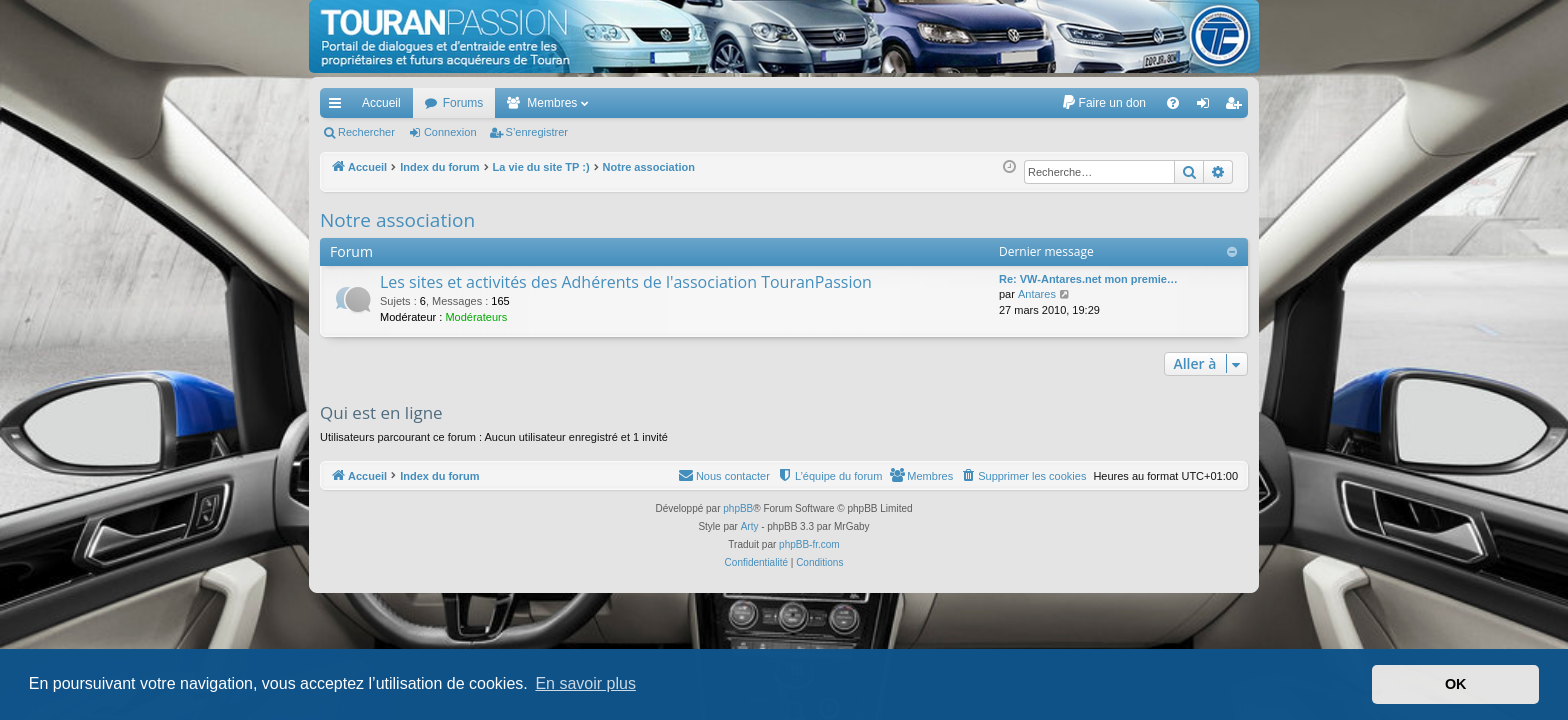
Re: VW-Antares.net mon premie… (1088, 279)
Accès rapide (339, 107)
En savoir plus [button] (585, 683)
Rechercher (366, 132)
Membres (552, 103)
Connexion (450, 132)
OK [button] (1456, 684)
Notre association (397, 220)
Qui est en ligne (381, 412)
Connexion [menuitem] (1207, 107)
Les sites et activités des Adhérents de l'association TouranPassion (626, 282)
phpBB (738, 508)
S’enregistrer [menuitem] (1237, 107)
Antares (1037, 294)
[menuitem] (1103, 103)
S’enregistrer (537, 132)
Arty (750, 526)
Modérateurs (476, 317)
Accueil (381, 103)
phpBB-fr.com (809, 544)
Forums (463, 103)
